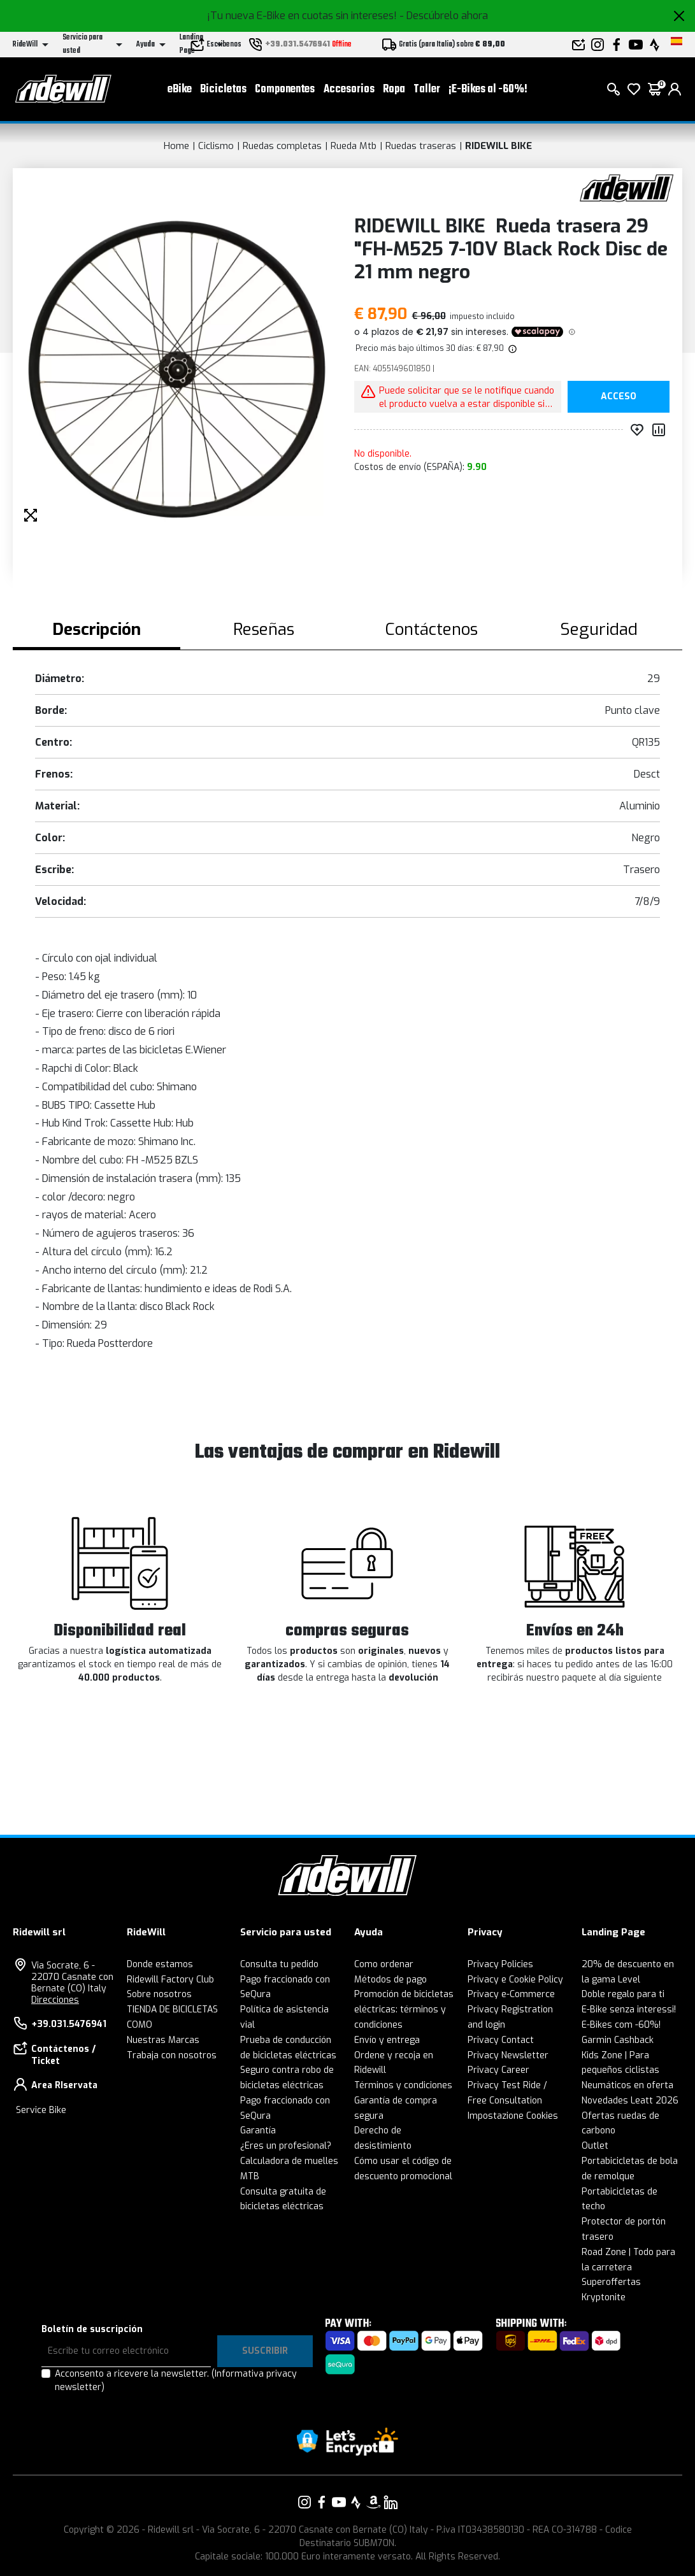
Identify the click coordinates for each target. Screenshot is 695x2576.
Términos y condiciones (403, 2085)
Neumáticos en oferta (627, 2085)
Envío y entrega (387, 2040)
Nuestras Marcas (163, 2040)
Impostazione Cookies (513, 2116)
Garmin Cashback (618, 2040)
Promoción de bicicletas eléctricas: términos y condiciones (404, 2009)
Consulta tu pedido (279, 1964)
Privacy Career (498, 2070)
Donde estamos (160, 1964)
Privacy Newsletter (508, 2055)
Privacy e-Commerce (511, 1994)
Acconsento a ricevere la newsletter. (176, 2380)
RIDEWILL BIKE (498, 145)
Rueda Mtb (353, 145)
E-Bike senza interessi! (629, 2009)
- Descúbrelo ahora (443, 15)
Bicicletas (223, 89)
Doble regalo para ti (623, 1994)
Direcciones (55, 2000)
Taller (426, 89)
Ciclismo (216, 145)
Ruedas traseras (420, 145)
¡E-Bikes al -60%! (487, 89)
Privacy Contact (501, 2040)
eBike (180, 89)
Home (176, 145)
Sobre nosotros (159, 1994)
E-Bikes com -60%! (621, 2025)
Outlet (595, 2146)
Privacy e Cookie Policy (515, 1980)
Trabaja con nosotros (172, 2055)
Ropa (394, 89)
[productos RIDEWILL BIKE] (626, 187)
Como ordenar (383, 1964)
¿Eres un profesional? (285, 2146)
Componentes (285, 89)
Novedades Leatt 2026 (630, 2101)
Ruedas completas (282, 145)
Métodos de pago (390, 1980)
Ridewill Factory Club (170, 1980)
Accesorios (349, 89)
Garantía (258, 2130)
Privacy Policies (500, 1964)
